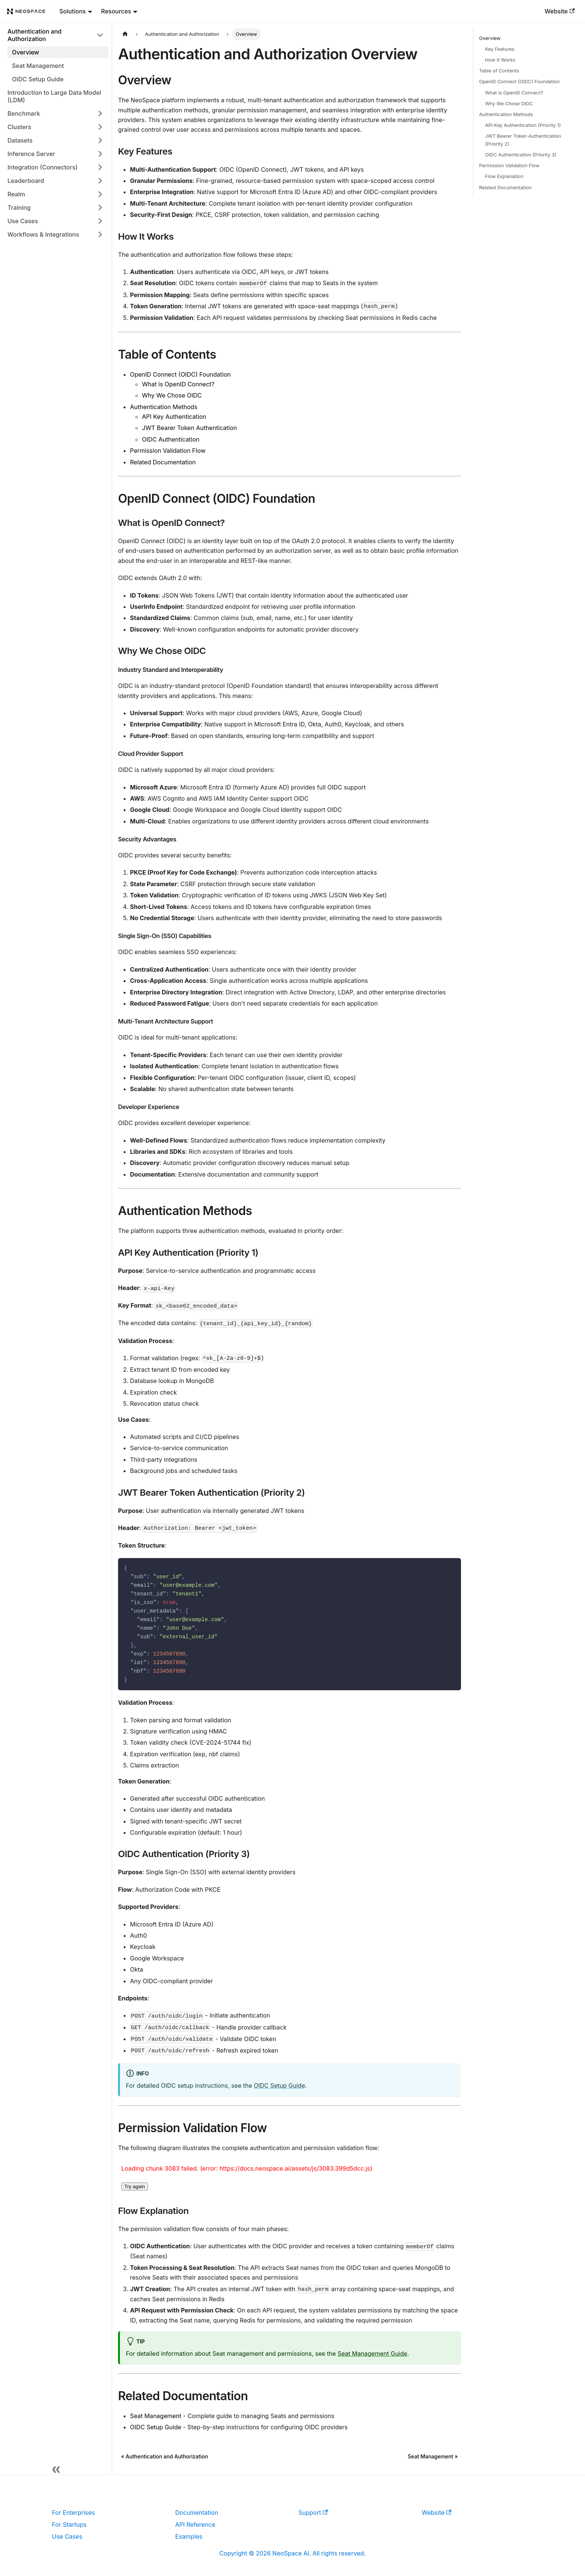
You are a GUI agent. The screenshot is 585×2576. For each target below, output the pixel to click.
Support (313, 2512)
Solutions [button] (72, 11)
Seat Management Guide (372, 2353)
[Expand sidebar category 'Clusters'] (100, 127)
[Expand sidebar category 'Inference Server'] (100, 154)
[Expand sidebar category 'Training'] (100, 208)
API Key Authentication (174, 416)
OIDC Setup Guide (279, 2085)
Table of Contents (499, 71)
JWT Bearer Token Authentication (189, 428)
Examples (188, 2536)
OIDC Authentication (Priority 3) (521, 155)
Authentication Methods (163, 407)
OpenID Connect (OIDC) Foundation (180, 374)
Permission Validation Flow (167, 450)
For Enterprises (73, 2512)
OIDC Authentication (170, 439)
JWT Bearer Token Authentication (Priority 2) (523, 140)
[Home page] (125, 34)
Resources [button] (116, 11)
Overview (490, 38)
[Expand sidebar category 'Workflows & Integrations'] (100, 234)
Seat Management (156, 2416)
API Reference (195, 2524)
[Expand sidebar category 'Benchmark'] (100, 113)
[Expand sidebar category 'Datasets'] (100, 140)
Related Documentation (163, 462)
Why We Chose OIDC (172, 395)
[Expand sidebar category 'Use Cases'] (100, 221)
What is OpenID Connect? (178, 384)
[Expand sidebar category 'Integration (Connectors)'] (100, 167)
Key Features (500, 49)
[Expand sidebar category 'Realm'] (100, 194)
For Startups (69, 2524)
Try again (134, 2186)
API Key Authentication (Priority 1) (523, 125)
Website (560, 11)
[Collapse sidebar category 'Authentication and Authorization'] (100, 35)
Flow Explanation (504, 176)
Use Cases (67, 2536)
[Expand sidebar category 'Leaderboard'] (100, 181)
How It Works (500, 60)
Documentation (196, 2512)
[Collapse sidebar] (56, 2467)
